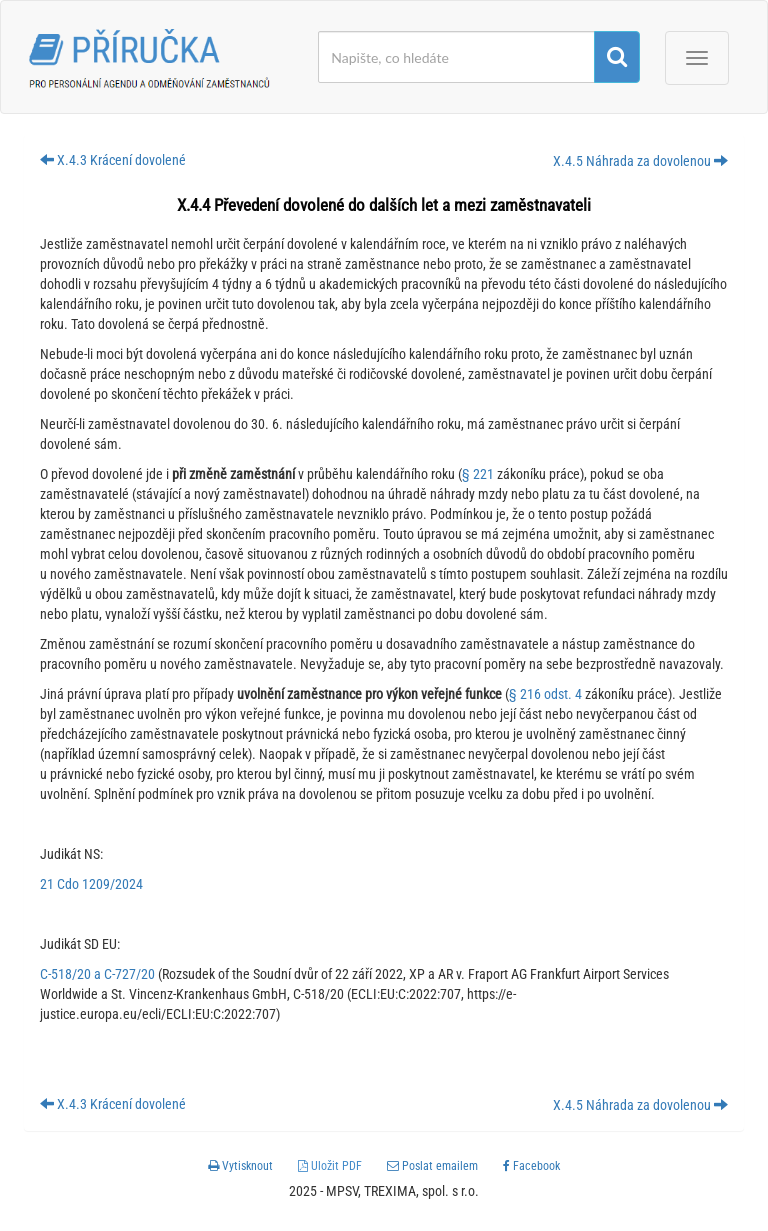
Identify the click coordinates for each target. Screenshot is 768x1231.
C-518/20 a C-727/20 (97, 974)
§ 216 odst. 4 (545, 694)
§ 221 (478, 474)
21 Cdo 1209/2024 (91, 884)
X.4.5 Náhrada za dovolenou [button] (640, 161)
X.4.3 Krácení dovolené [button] (113, 160)
